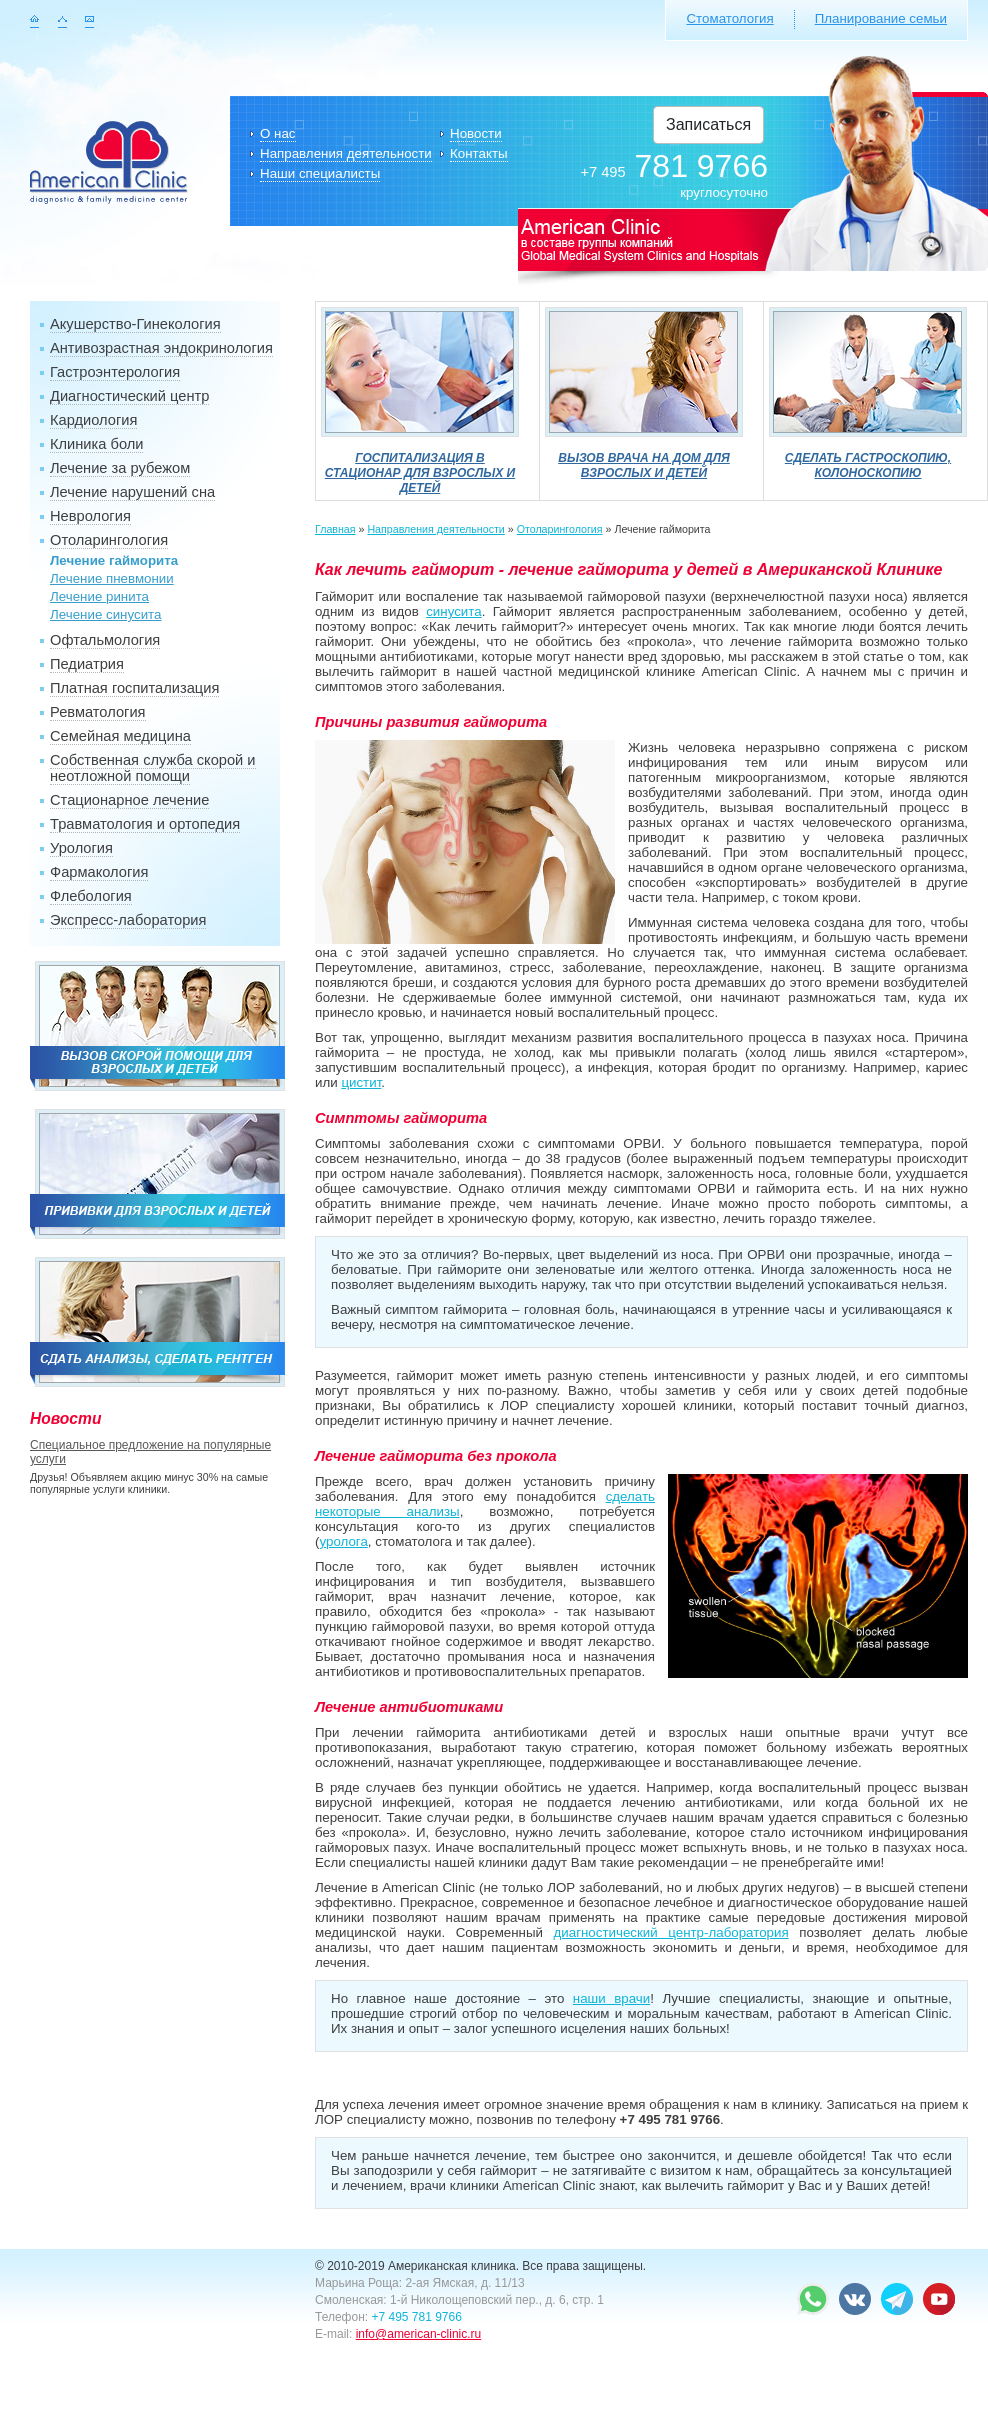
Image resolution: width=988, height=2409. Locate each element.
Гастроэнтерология (115, 372)
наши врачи (611, 1998)
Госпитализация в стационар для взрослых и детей (420, 465)
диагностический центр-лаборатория (671, 1932)
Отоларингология (109, 540)
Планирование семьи (881, 18)
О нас (278, 133)
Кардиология (93, 420)
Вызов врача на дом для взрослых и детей (644, 458)
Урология (81, 848)
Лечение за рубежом (120, 468)
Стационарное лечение (129, 800)
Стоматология (729, 18)
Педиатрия (87, 664)
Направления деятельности (346, 153)
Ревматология (98, 712)
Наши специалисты (320, 173)
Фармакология (99, 872)
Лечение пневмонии (112, 578)
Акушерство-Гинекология (135, 324)
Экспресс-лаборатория (128, 920)
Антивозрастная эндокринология (161, 348)
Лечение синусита (105, 614)
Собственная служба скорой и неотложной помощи (153, 768)
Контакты (479, 153)
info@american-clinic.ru (419, 2334)
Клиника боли (96, 444)
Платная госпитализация (134, 688)
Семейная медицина (120, 736)
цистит (361, 1082)
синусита (453, 611)
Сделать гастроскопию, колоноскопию (868, 458)
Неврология (90, 516)
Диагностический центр (129, 396)
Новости (476, 133)
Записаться (708, 124)
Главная (335, 529)
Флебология (91, 896)
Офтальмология (105, 640)
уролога (343, 1541)
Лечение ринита (99, 596)
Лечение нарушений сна (132, 492)
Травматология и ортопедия (145, 824)
